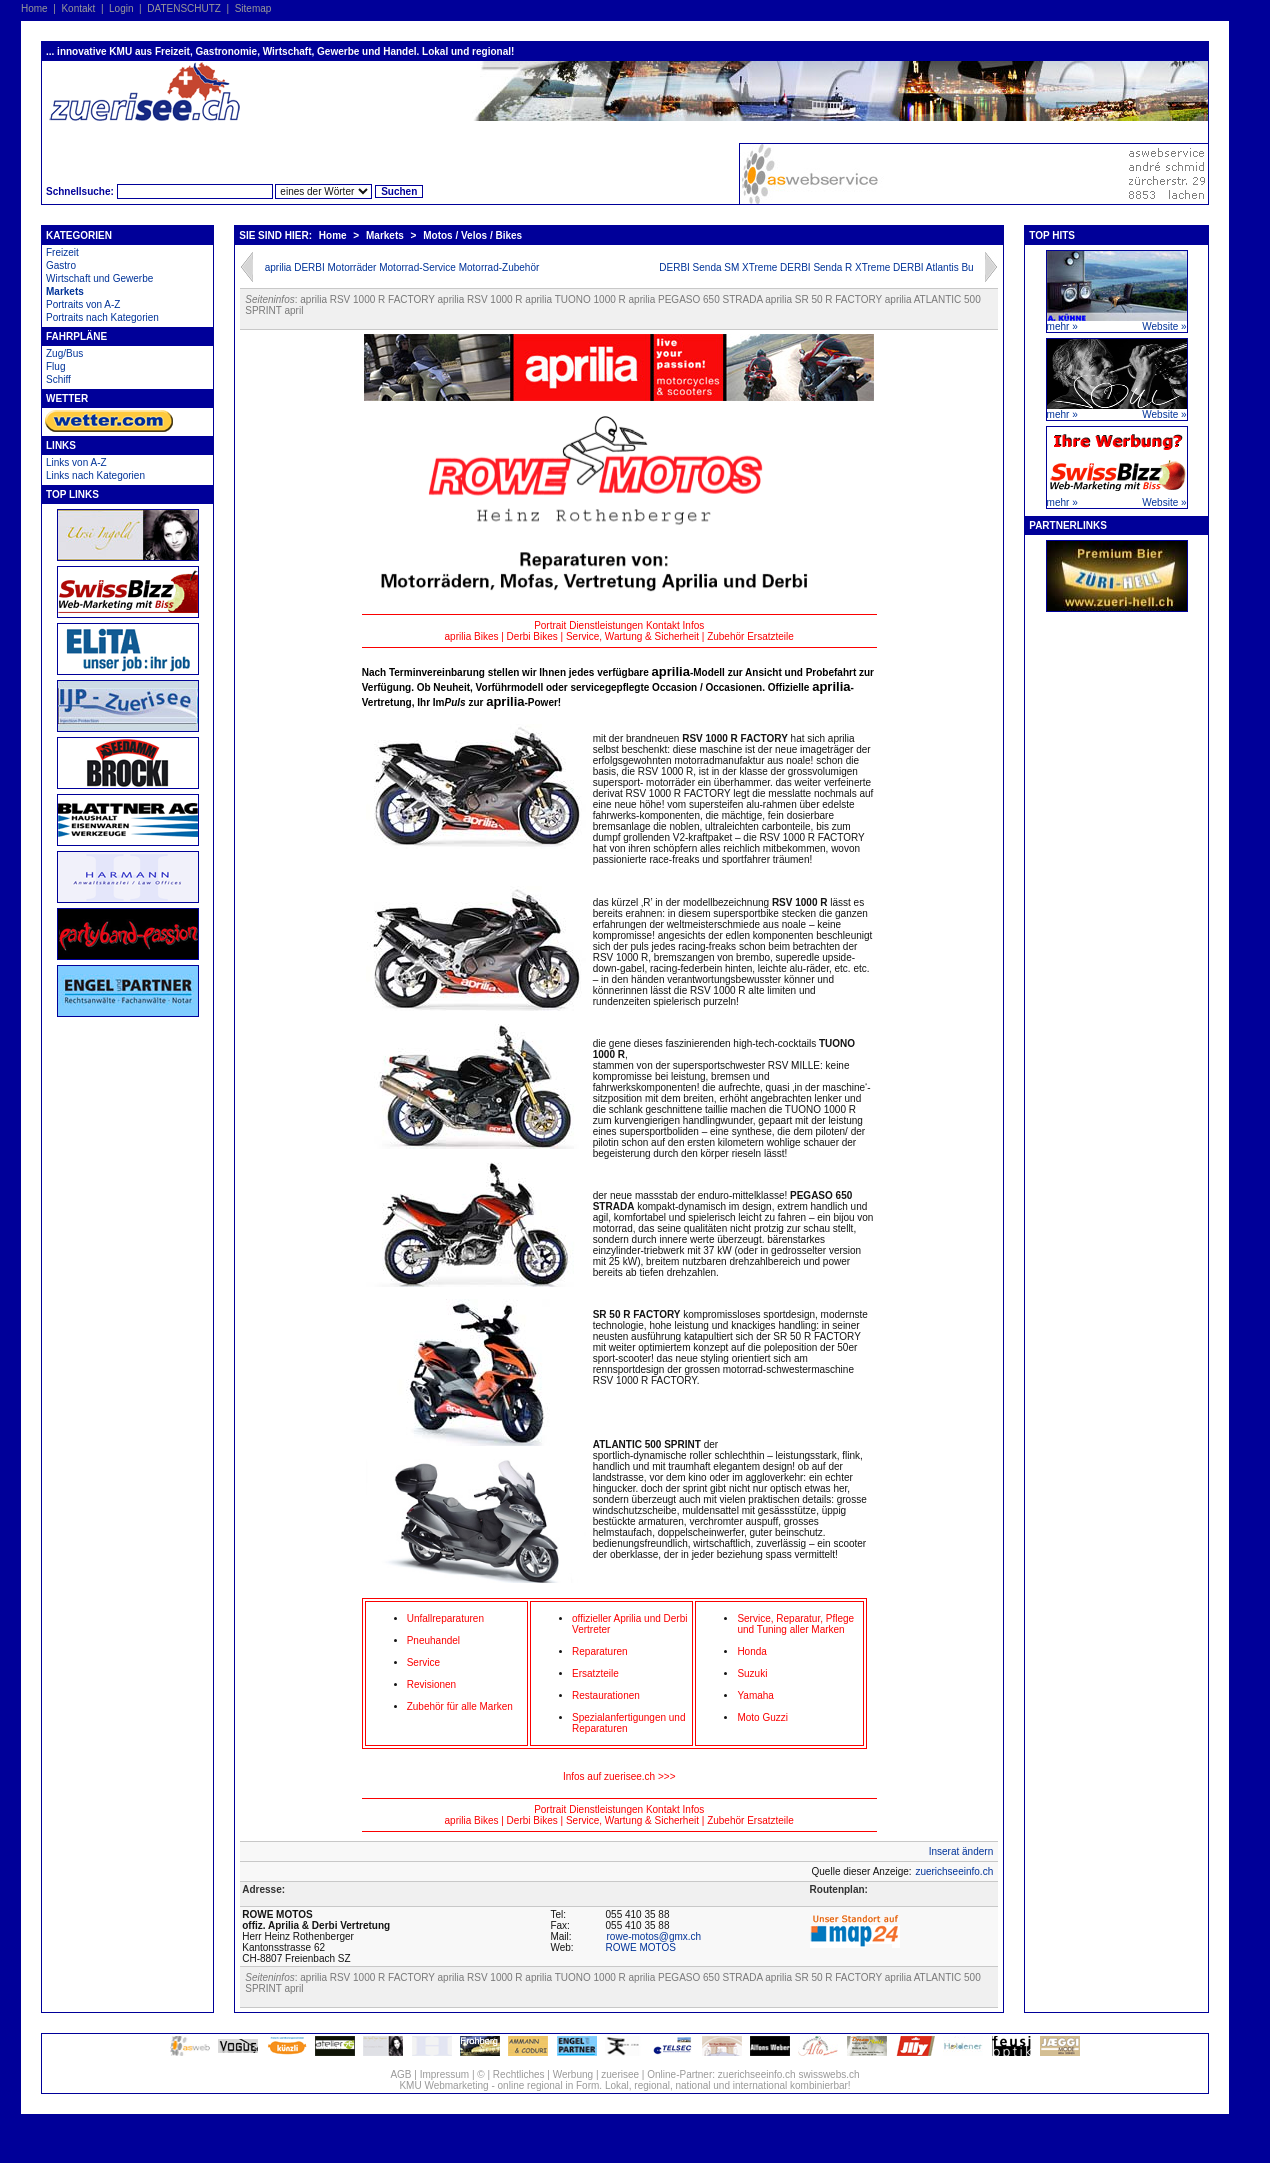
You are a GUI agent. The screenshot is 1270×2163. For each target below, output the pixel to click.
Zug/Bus (64, 353)
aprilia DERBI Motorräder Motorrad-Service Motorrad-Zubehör (402, 267)
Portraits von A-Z (83, 304)
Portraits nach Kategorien (102, 317)
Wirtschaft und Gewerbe (99, 278)
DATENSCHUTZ (184, 8)
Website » (1164, 326)
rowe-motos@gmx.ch (654, 1936)
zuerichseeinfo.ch (954, 1871)
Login (121, 8)
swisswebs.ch (828, 2074)
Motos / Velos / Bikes (472, 235)
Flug (55, 366)
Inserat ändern (961, 1851)
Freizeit (62, 252)
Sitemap (253, 8)
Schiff (58, 379)
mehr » (1062, 326)
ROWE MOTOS (641, 1947)
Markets (65, 291)
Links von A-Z (76, 462)
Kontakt (78, 8)
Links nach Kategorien (95, 475)
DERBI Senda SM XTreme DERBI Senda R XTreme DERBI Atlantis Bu (816, 267)
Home (34, 8)
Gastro (61, 265)
